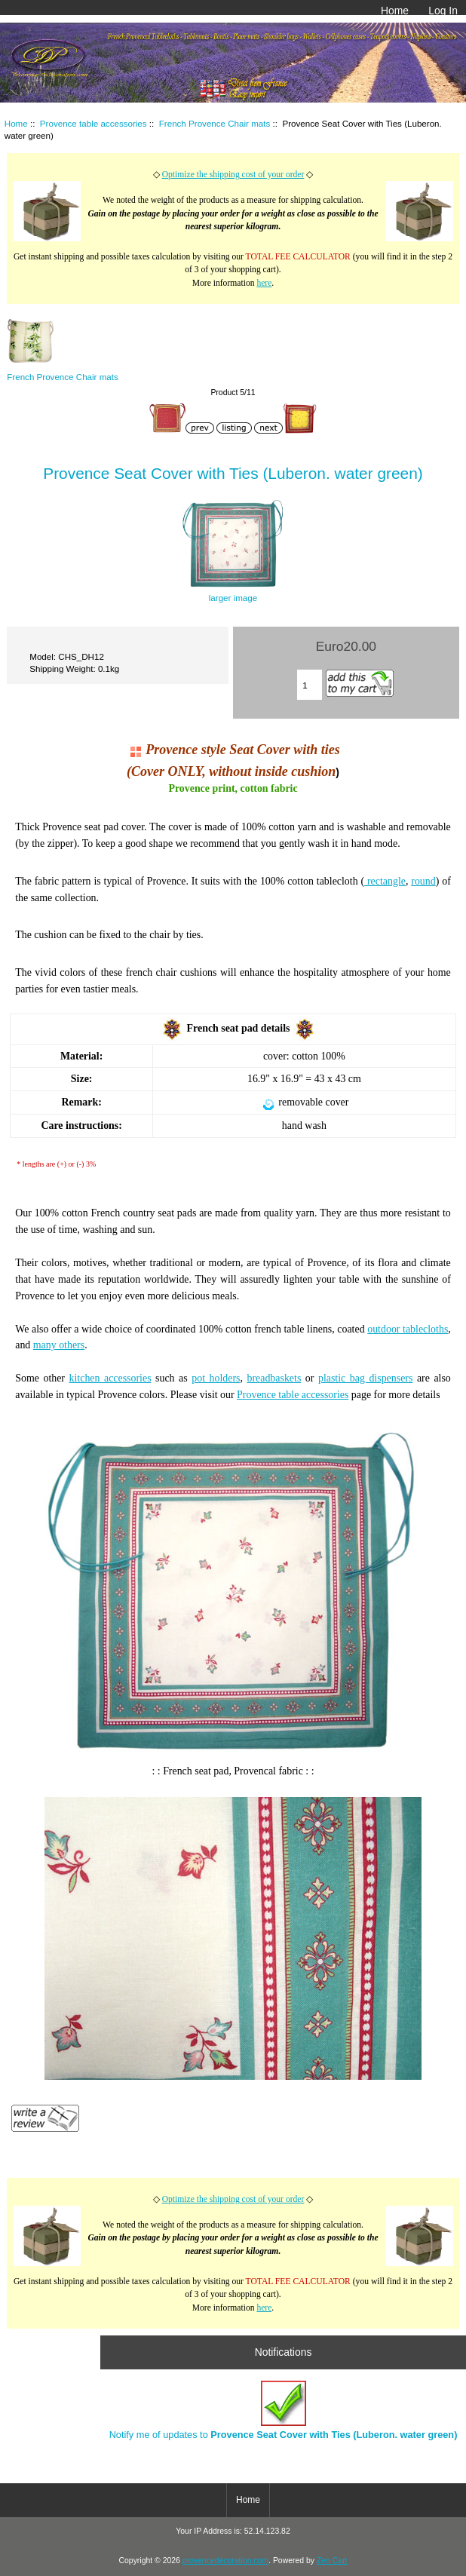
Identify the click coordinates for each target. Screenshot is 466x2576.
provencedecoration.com (225, 2560)
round (423, 881)
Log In (443, 11)
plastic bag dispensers (365, 1378)
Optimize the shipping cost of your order (233, 174)
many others (58, 1345)
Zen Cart (332, 2560)
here (263, 283)
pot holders (216, 1378)
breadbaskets (274, 1378)
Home (395, 11)
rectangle (385, 881)
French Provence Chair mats (215, 123)
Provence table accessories (93, 123)
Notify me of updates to (283, 2410)
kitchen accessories (110, 1378)
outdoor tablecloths (407, 1329)
